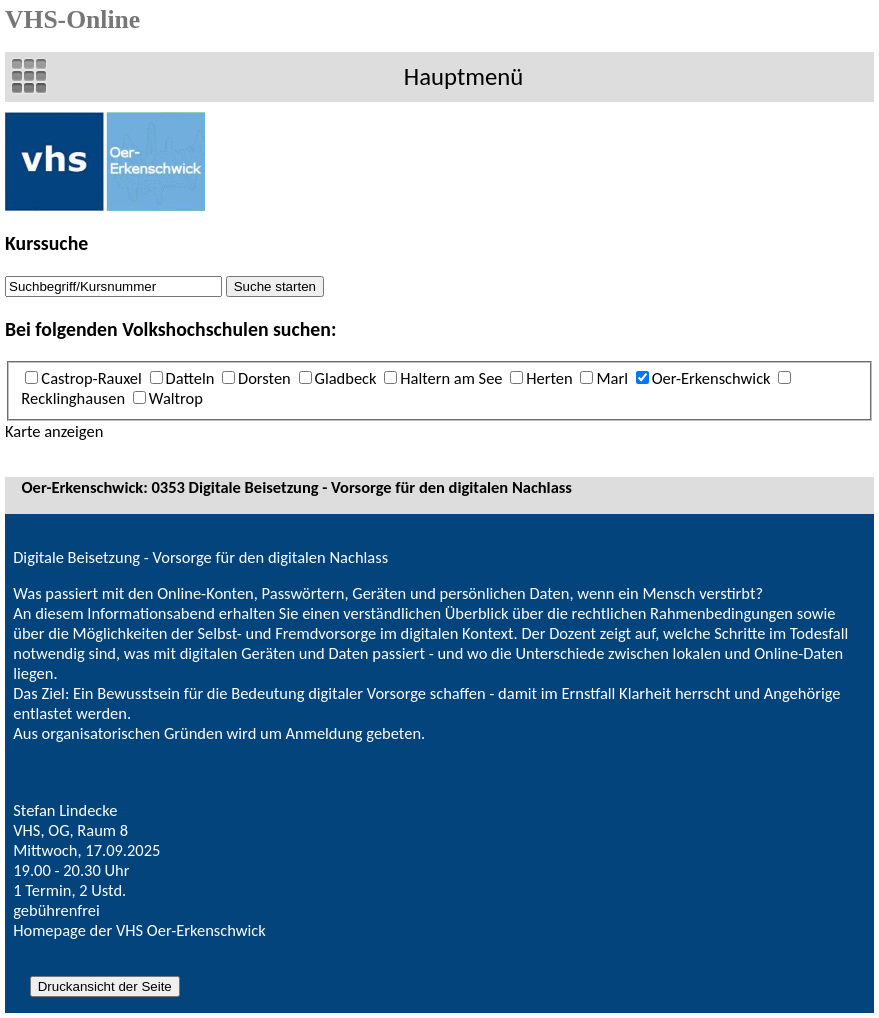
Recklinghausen (73, 398)
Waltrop (176, 398)
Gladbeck (346, 378)
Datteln (190, 378)
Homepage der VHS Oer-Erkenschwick (139, 930)
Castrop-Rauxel (91, 378)
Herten (549, 378)
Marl (612, 378)
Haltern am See (451, 378)
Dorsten (264, 378)
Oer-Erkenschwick (711, 378)
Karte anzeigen (54, 431)
